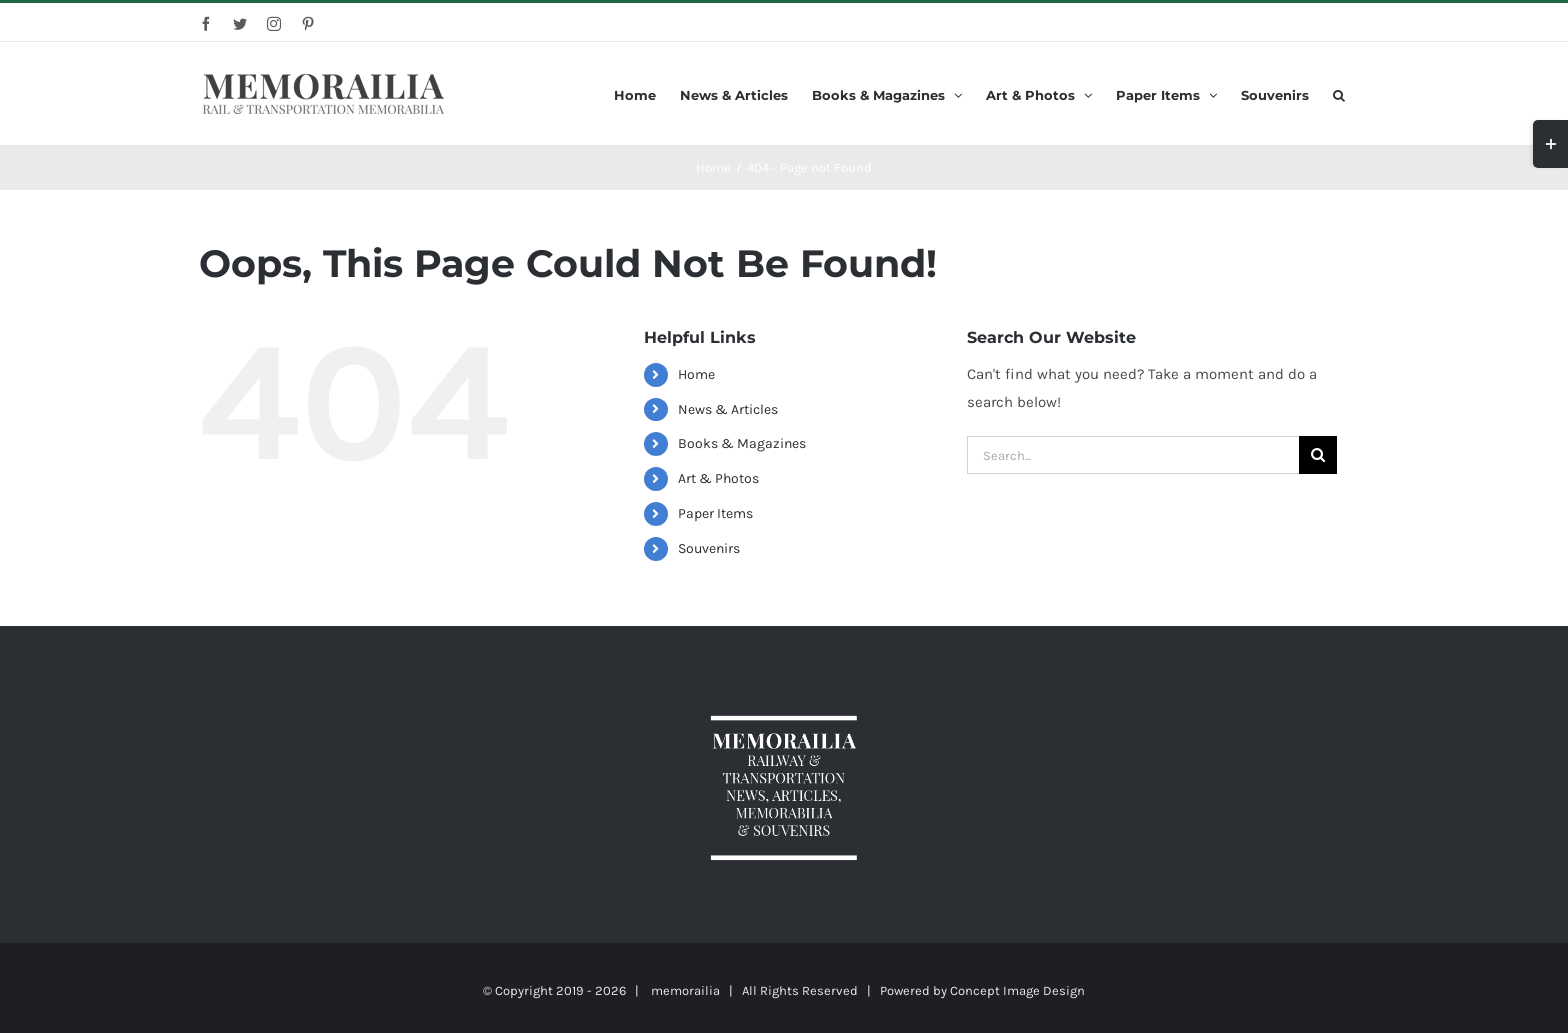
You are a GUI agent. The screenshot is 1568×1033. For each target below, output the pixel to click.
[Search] (1339, 93)
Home (696, 374)
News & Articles (728, 409)
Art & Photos (718, 478)
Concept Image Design (1017, 990)
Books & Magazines (742, 443)
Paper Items (715, 513)
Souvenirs (709, 548)
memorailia (685, 990)
